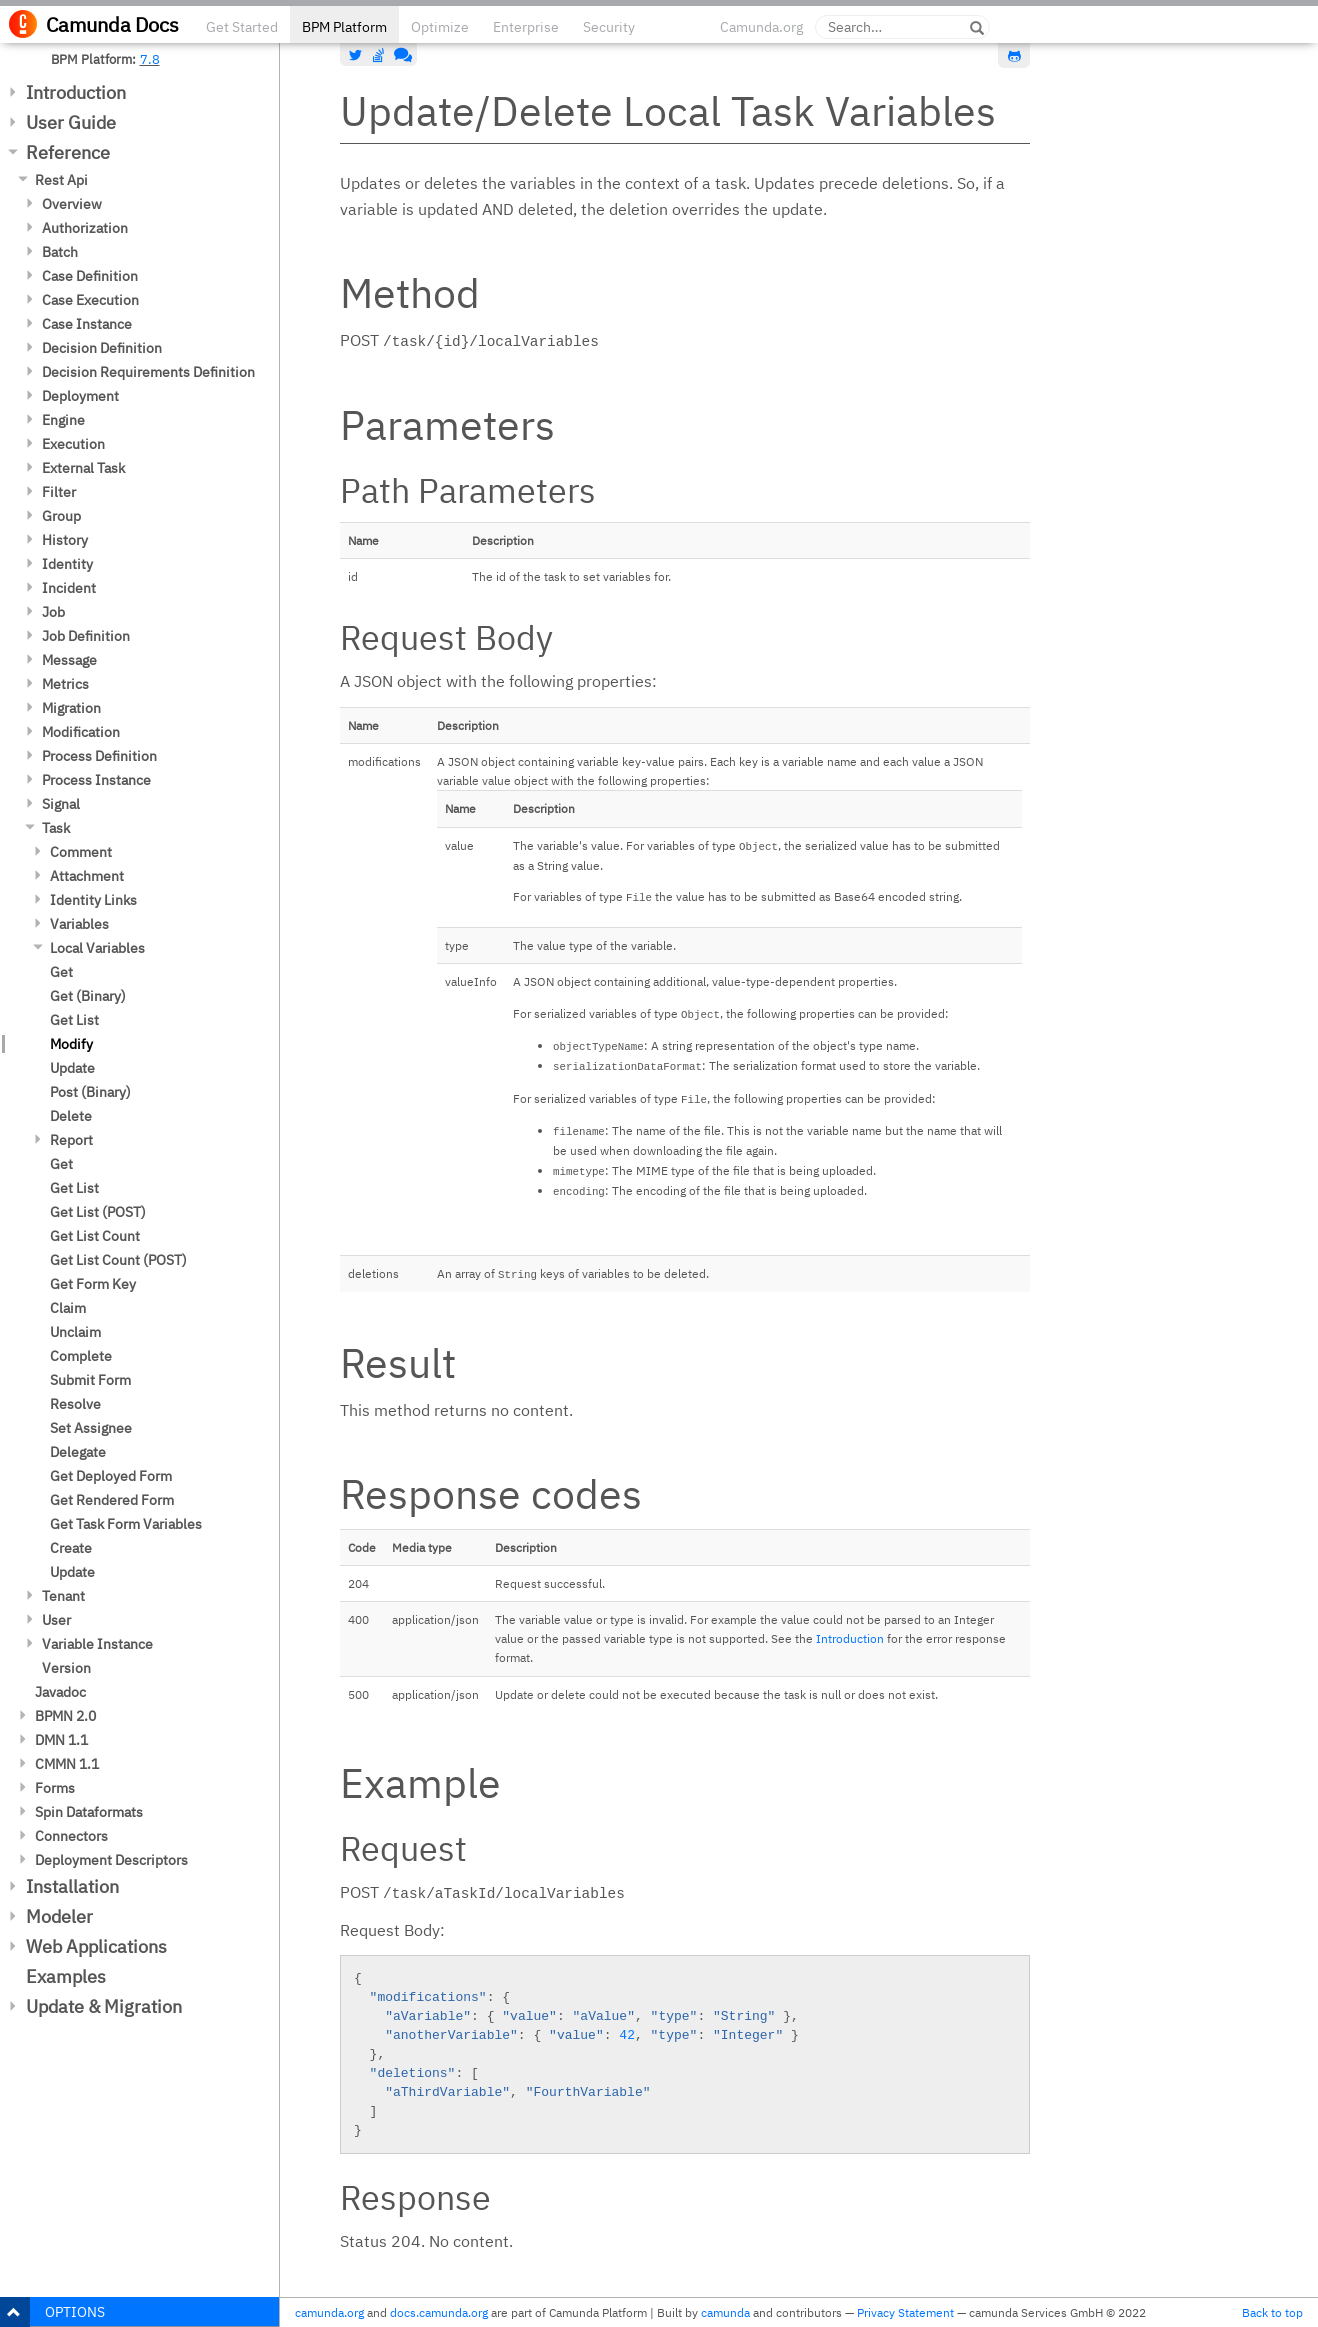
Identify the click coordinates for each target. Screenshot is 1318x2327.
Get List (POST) (98, 1212)
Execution (73, 444)
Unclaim (75, 1332)
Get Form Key (93, 1284)
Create (71, 1548)
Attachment (87, 876)
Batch (60, 252)
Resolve (75, 1404)
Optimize (440, 27)
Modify (71, 1044)
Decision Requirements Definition (148, 372)
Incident (69, 588)
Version (66, 1668)
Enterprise (526, 27)
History (65, 540)
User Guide (71, 122)
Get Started (242, 27)
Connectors (71, 1836)
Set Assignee (91, 1428)
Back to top (1272, 2312)
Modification (81, 732)
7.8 (150, 59)
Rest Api (61, 180)
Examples (66, 1976)
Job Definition (86, 636)
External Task (83, 468)
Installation (72, 1886)
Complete (81, 1356)
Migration (71, 708)
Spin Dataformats (89, 1812)
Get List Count (95, 1236)
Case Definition (90, 276)
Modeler (59, 1916)
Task (56, 828)
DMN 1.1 (61, 1740)
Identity (67, 564)
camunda (725, 2312)
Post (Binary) (90, 1092)
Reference (68, 152)
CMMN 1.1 (67, 1764)
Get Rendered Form (112, 1500)
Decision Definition (102, 348)
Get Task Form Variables (126, 1524)
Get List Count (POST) (118, 1260)
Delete (71, 1116)
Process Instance (96, 780)
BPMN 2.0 (65, 1716)
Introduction (76, 92)
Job (53, 612)
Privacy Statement (905, 2312)
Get (61, 972)
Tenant (63, 1596)
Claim (68, 1308)
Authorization (85, 228)
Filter (59, 492)
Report (71, 1140)
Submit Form (90, 1380)
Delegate (78, 1452)
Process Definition (99, 756)
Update (72, 1068)
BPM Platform (344, 27)
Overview (72, 204)
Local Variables (97, 948)
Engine (63, 420)
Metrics (65, 684)
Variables (79, 924)
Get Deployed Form (111, 1476)
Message (69, 660)
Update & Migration (104, 2006)
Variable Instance (97, 1644)
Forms (55, 1788)
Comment (81, 852)
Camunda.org (761, 27)
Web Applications (96, 1946)
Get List (74, 1020)
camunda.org (329, 2312)
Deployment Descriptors (111, 1860)
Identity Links (93, 900)
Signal (61, 804)
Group (61, 516)
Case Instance (87, 324)
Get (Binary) (88, 996)
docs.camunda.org (439, 2312)
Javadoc (60, 1692)
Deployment (80, 396)
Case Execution (90, 300)
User (56, 1620)
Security (609, 27)
